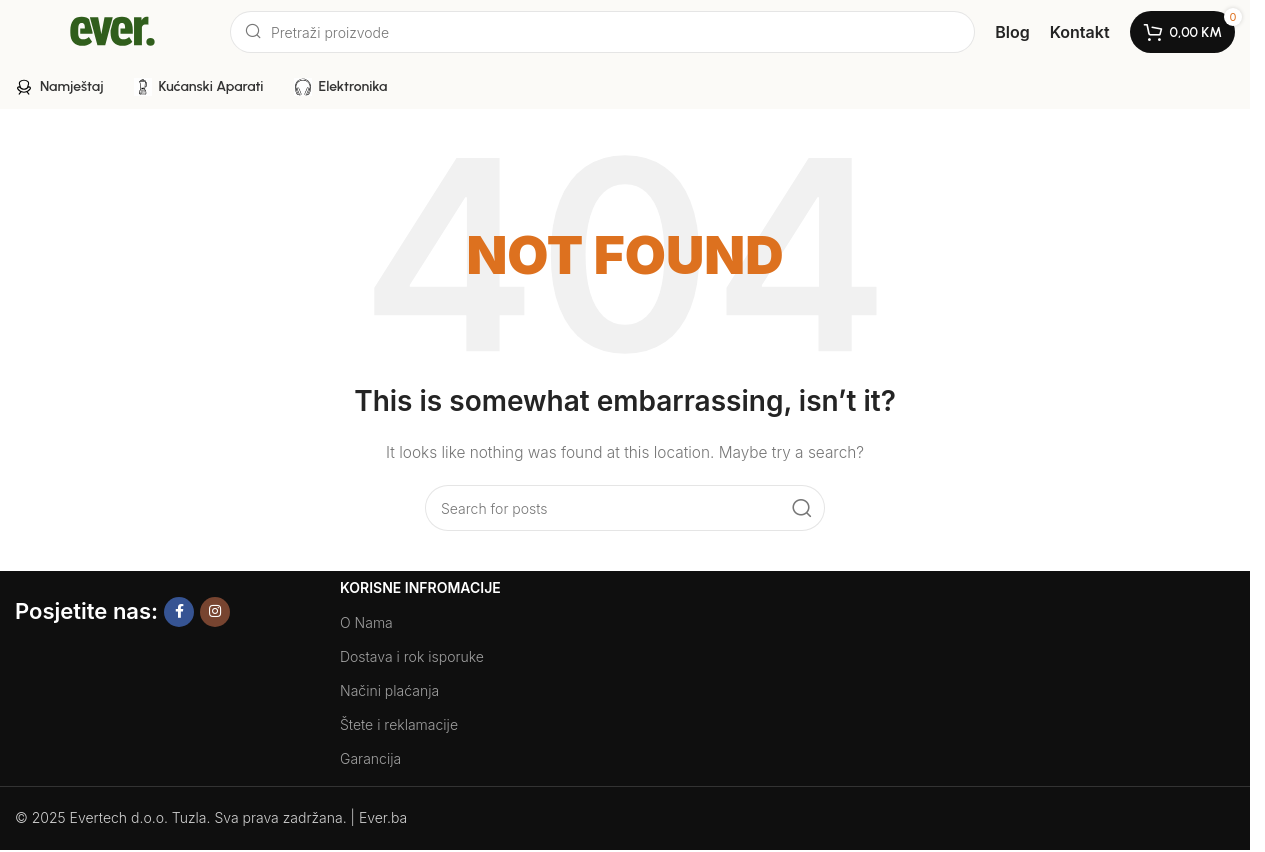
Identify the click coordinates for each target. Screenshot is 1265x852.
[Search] (602, 32)
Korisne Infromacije (420, 587)
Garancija (370, 758)
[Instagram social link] (215, 612)
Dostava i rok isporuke (412, 656)
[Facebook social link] (179, 612)
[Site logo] (112, 30)
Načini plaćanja (389, 690)
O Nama (366, 622)
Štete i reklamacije (399, 724)
